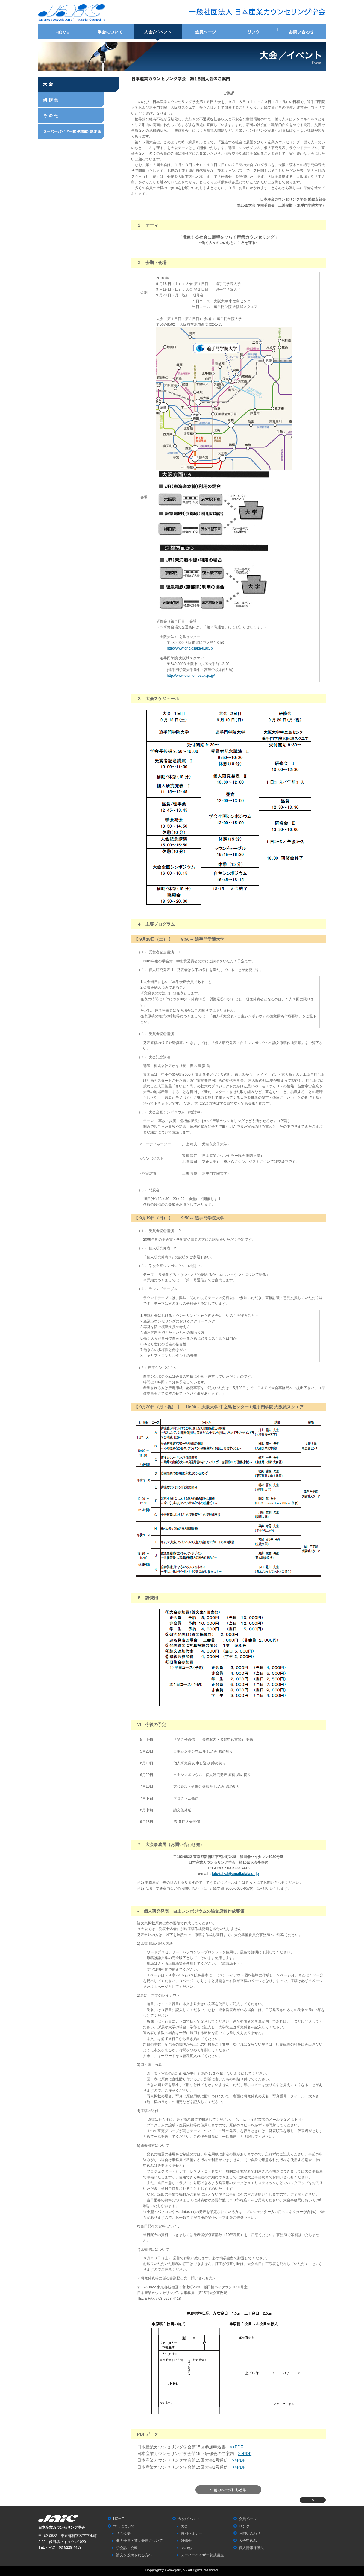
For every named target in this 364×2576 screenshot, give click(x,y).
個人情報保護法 (251, 2548)
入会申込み (248, 2541)
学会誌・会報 (127, 2548)
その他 (78, 115)
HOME (62, 32)
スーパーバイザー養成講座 (78, 131)
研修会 (78, 99)
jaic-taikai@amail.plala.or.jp (235, 1874)
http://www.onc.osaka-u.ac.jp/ (190, 648)
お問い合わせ (302, 32)
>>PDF (236, 2447)
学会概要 (123, 2533)
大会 (78, 84)
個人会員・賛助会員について (139, 2541)
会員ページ (206, 32)
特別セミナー (191, 2533)
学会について (110, 32)
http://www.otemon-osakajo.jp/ (191, 675)
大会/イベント (158, 32)
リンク (254, 32)
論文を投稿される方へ (134, 2555)
